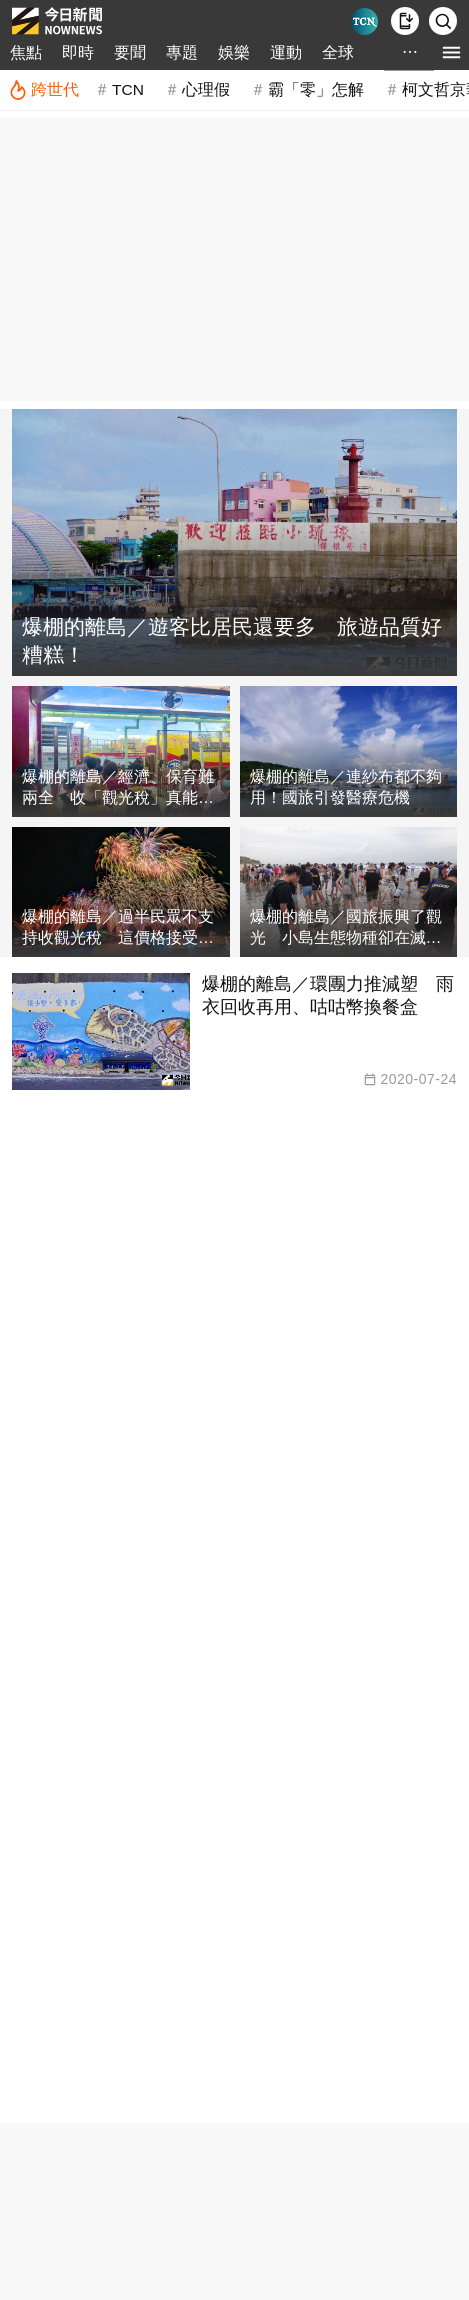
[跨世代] (43, 90)
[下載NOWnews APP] (405, 21)
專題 (182, 52)
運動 (286, 52)
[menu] (451, 52)
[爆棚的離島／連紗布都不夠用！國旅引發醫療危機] (349, 751)
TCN (128, 89)
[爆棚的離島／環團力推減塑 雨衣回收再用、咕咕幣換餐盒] (234, 1031)
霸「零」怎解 (316, 89)
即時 (78, 52)
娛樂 (234, 52)
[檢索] (443, 21)
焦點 (26, 52)
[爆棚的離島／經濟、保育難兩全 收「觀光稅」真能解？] (121, 751)
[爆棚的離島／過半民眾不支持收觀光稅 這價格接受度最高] (121, 892)
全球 (338, 52)
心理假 (206, 89)
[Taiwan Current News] (364, 21)
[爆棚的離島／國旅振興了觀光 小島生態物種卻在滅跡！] (349, 892)
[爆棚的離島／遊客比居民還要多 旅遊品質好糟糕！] (234, 542)
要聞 (130, 52)
